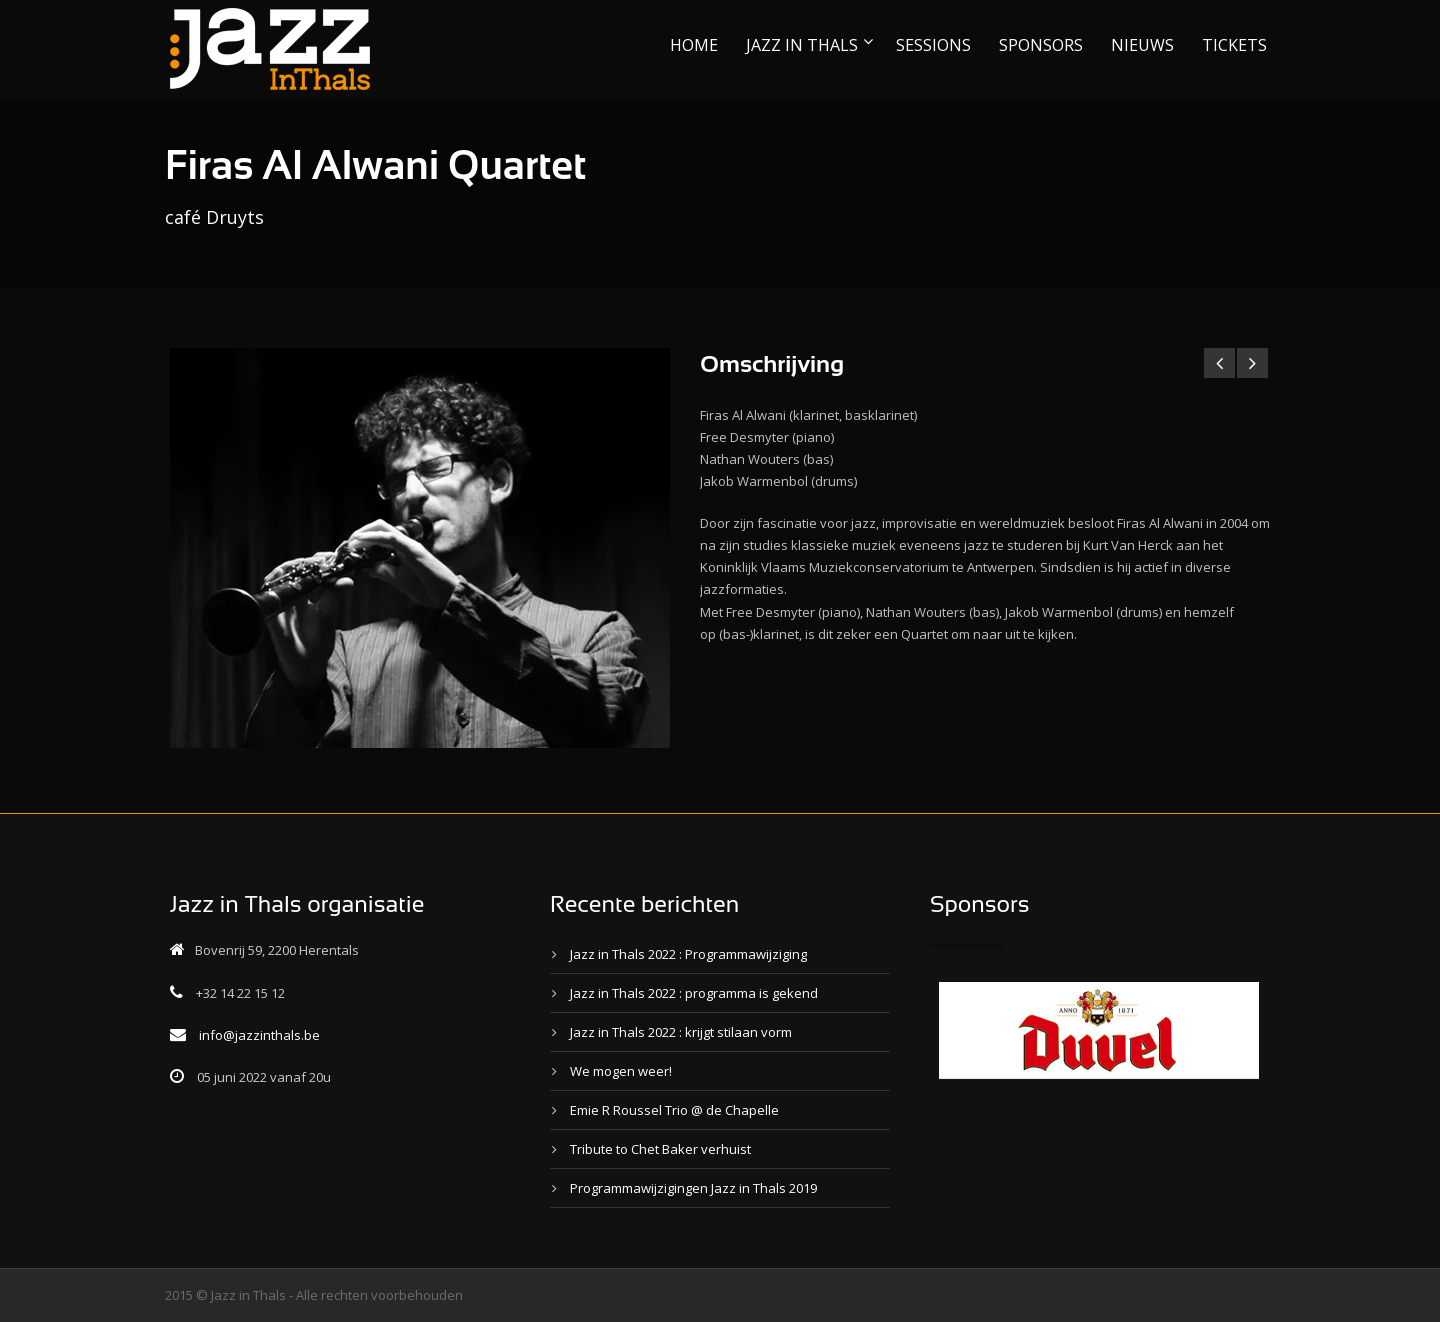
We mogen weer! (621, 1071)
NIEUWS (1142, 45)
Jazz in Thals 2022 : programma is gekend (694, 993)
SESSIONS (933, 45)
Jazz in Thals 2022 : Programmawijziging (688, 954)
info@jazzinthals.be (259, 1035)
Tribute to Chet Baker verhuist (660, 1149)
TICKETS (1234, 45)
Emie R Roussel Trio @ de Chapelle (674, 1110)
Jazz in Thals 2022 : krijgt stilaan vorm (681, 1032)
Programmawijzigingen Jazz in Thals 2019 (693, 1188)
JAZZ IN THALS (802, 45)
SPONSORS (1041, 45)
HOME (694, 45)
